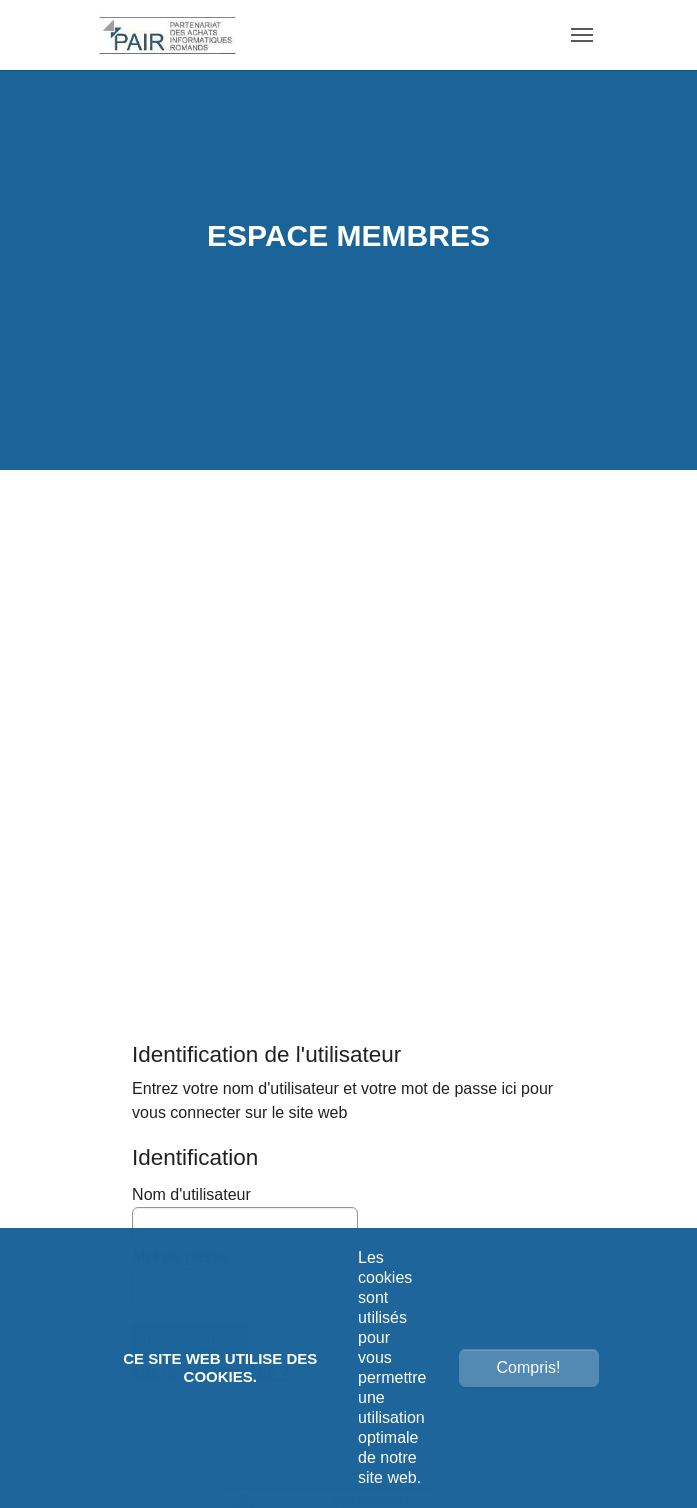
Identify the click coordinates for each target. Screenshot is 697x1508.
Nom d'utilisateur (245, 1215)
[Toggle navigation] (582, 35)
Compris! (528, 1367)
